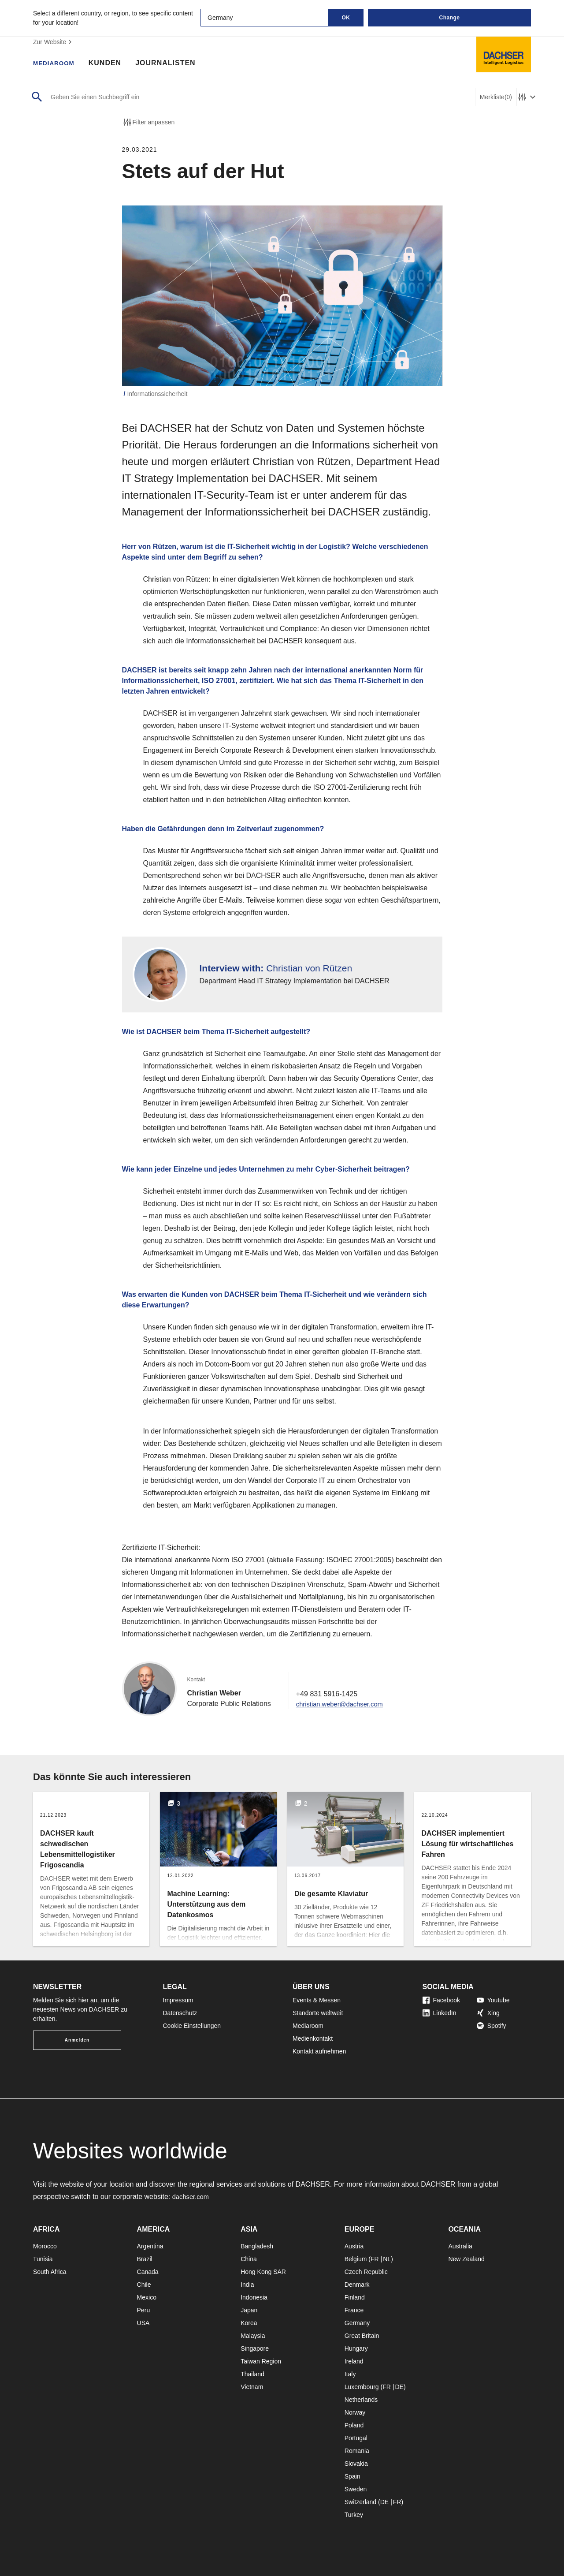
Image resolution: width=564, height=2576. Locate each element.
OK (346, 18)
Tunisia (43, 2258)
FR (375, 2258)
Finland (355, 2297)
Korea (249, 2322)
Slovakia (356, 2463)
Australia (460, 2246)
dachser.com (192, 2196)
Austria (354, 2246)
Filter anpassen (148, 122)
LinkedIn (439, 2012)
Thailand (252, 2374)
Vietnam (252, 2386)
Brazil (144, 2258)
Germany (357, 2322)
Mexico (146, 2297)
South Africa (50, 2271)
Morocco (45, 2246)
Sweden (356, 2489)
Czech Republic (366, 2271)
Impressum (178, 2000)
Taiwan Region (261, 2361)
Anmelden (77, 2040)
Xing (488, 2012)
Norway (355, 2412)
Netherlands (361, 2399)
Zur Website (53, 42)
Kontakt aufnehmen (319, 2051)
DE (399, 2386)
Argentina (150, 2246)
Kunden (112, 63)
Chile (144, 2284)
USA (143, 2322)
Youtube (493, 2000)
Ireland (354, 2361)
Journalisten (173, 63)
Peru (143, 2310)
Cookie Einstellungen (192, 2025)
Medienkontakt (313, 2038)
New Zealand (466, 2258)
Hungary (356, 2348)
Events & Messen (317, 2000)
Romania (357, 2450)
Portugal (356, 2438)
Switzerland (360, 2501)
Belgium (356, 2258)
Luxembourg (362, 2386)
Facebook (441, 2000)
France (354, 2310)
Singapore (255, 2348)
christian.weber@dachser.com (343, 1703)
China (249, 2258)
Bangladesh (257, 2246)
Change (449, 18)
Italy (350, 2374)
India (247, 2284)
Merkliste (496, 97)
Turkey (354, 2514)
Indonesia (254, 2297)
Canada (148, 2271)
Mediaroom (57, 63)
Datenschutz (180, 2012)
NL (387, 2258)
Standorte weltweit (318, 2012)
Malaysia (253, 2335)
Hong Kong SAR (263, 2271)
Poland (354, 2425)
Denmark (357, 2284)
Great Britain (362, 2335)
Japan (249, 2310)
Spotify (491, 2025)
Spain (352, 2476)
